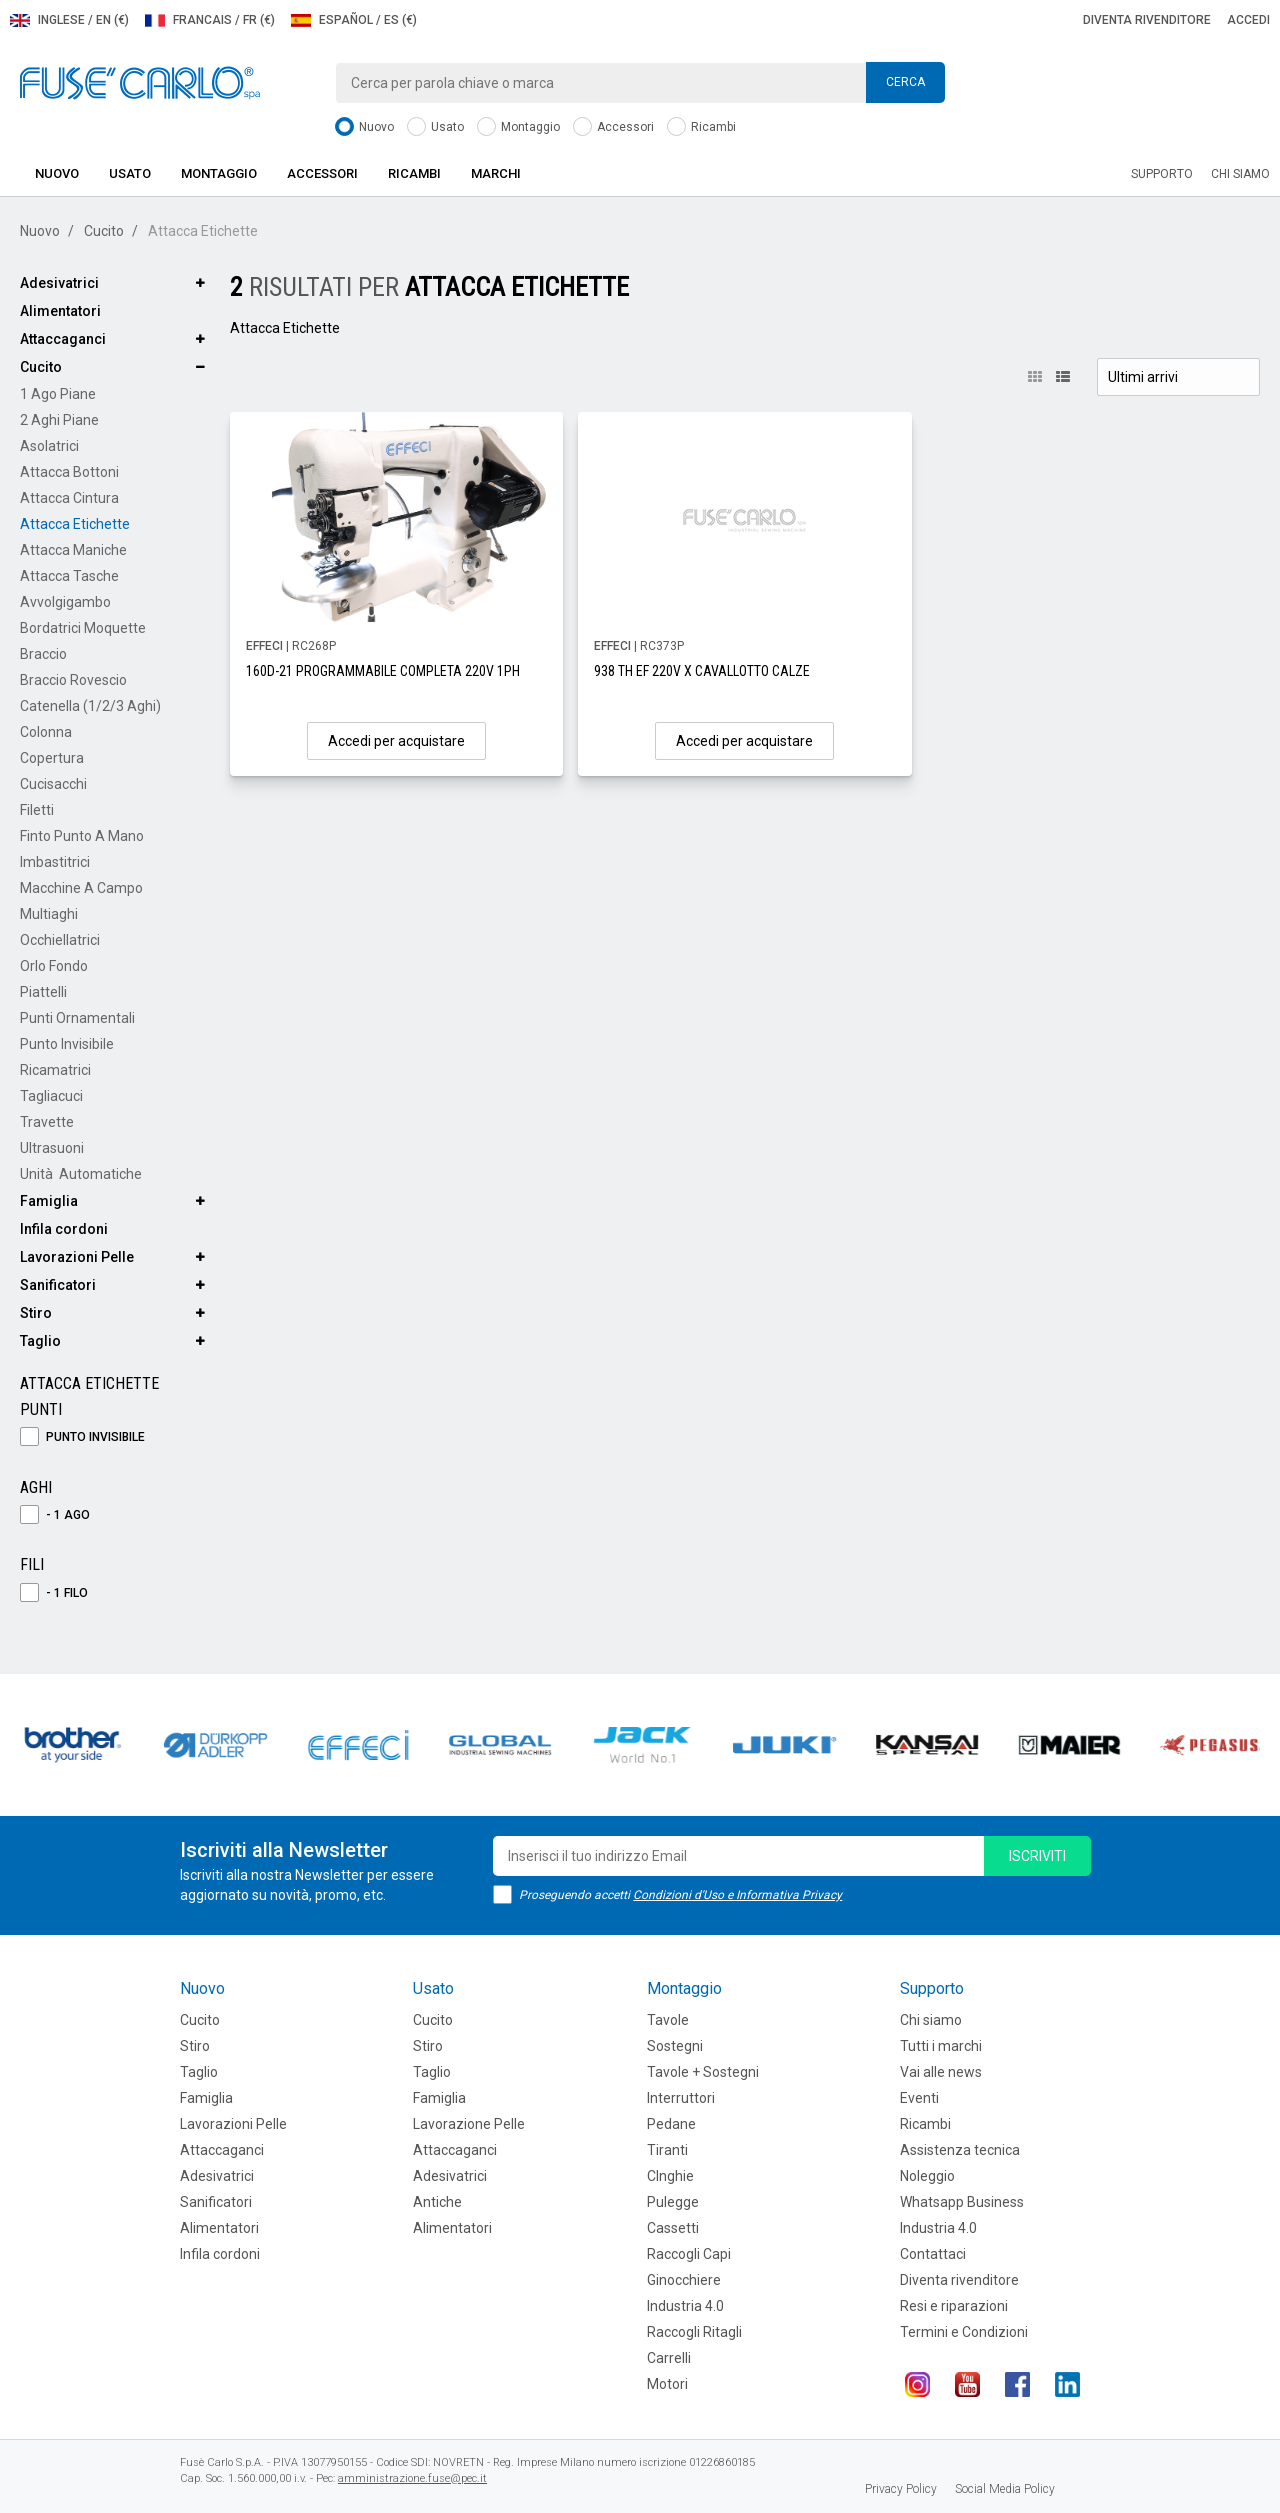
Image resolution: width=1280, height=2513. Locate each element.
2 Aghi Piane (59, 420)
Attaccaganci (63, 339)
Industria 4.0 (685, 2306)
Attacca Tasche (69, 576)
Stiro (36, 1313)
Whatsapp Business (962, 2202)
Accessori (613, 127)
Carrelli (669, 2358)
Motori (667, 2384)
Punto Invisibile (67, 1044)
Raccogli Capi (689, 2254)
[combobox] (640, 83)
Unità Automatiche (81, 1174)
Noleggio (927, 2176)
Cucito (104, 231)
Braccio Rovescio (73, 680)
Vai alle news (941, 2072)
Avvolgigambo (65, 602)
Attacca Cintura (69, 498)
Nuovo (364, 127)
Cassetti (673, 2228)
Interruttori (681, 2098)
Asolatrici (49, 446)
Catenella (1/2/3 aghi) (90, 706)
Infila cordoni (64, 1229)
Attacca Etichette (75, 524)
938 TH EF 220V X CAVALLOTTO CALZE (702, 671)
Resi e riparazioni (954, 2306)
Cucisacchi (53, 784)
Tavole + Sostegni (703, 2072)
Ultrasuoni (52, 1148)
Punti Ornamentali (77, 1018)
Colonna (46, 732)
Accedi (1248, 20)
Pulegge (673, 2202)
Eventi (919, 2098)
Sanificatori (58, 1285)
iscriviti (1037, 1856)
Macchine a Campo (81, 888)
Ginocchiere (684, 2280)
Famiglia (49, 1201)
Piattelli (43, 992)
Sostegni (675, 2046)
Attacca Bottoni (69, 472)
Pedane (671, 2124)
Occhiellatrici (60, 940)
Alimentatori (60, 311)
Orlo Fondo (54, 966)
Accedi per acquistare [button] (396, 741)
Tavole (668, 2020)
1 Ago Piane (58, 394)
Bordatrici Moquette (83, 628)
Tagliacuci (51, 1096)
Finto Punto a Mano (82, 836)
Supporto (1162, 174)
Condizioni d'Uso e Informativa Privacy (737, 1895)
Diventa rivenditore (1147, 20)
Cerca (905, 82)
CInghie (670, 2176)
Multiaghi (49, 914)
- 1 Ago (55, 1515)
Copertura (52, 758)
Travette (47, 1122)
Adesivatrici (59, 283)
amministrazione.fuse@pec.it (412, 2478)
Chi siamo (1240, 174)
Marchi (496, 173)
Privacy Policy (901, 2489)
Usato (435, 127)
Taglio (40, 1341)
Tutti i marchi (941, 2046)
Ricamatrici (55, 1070)
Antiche (437, 2202)
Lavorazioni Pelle (77, 1257)
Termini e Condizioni (964, 2332)
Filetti (37, 810)
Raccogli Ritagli (694, 2332)
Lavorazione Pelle (469, 2124)
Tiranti (667, 2150)
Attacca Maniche (73, 550)
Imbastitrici (55, 862)
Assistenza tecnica (960, 2150)
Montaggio (518, 127)
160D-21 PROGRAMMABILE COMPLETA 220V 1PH (383, 671)
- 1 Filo (54, 1593)
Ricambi (701, 127)
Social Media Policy (1005, 2489)
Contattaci (933, 2254)
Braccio (43, 654)
